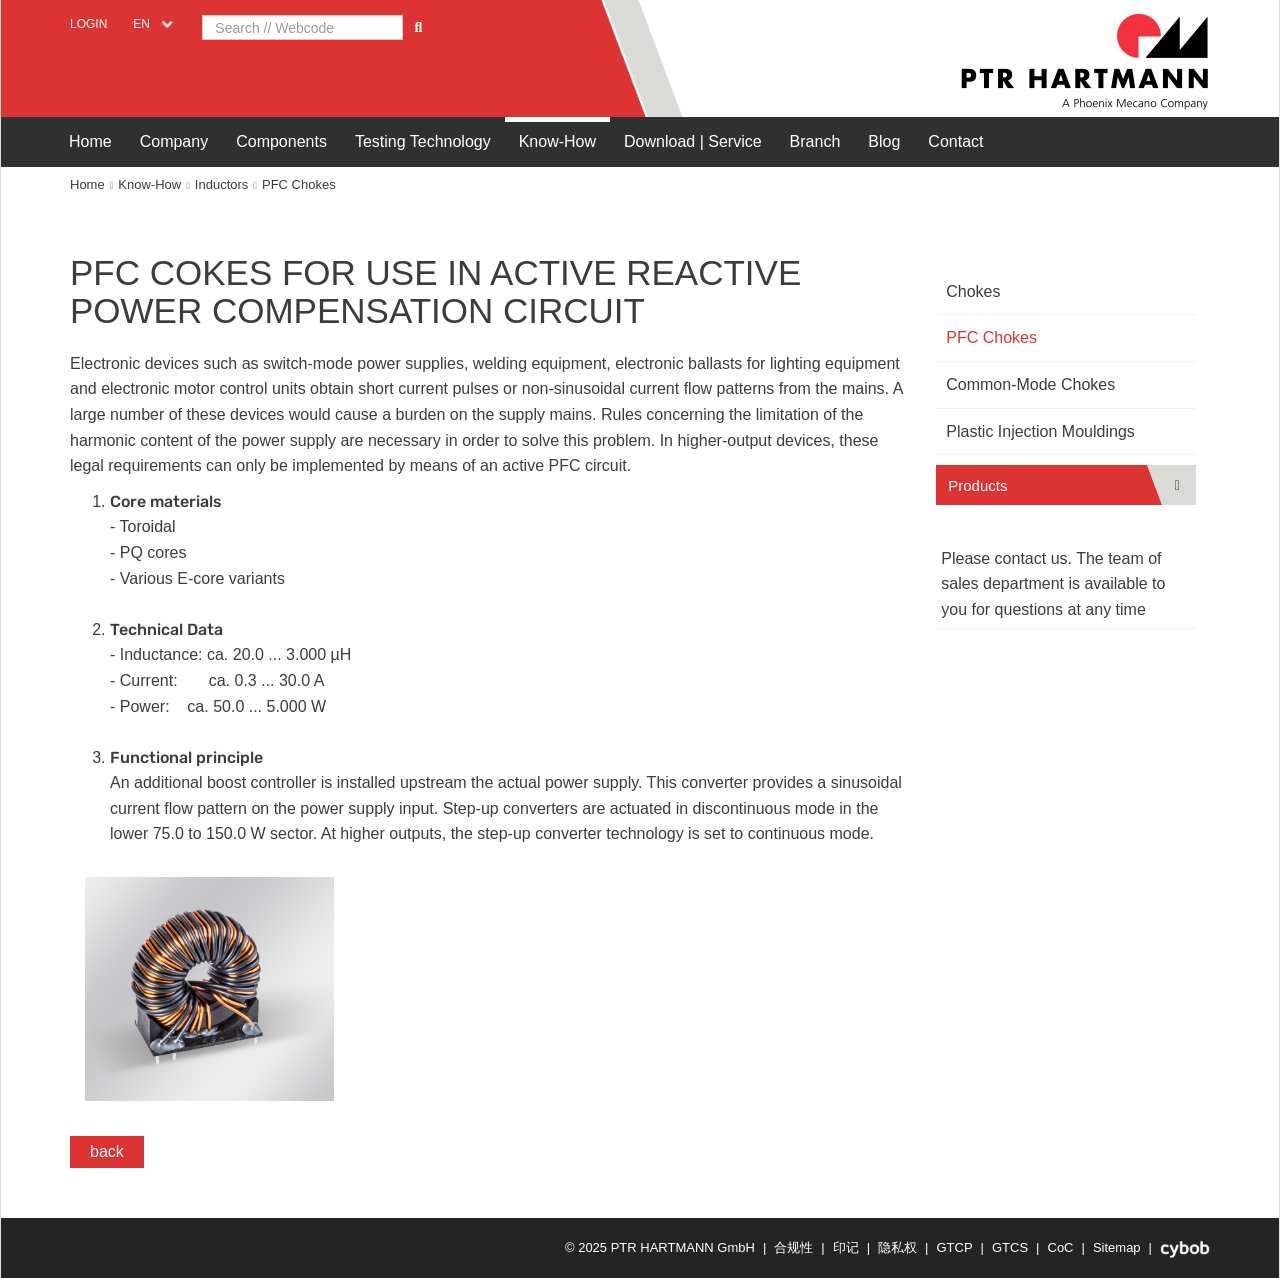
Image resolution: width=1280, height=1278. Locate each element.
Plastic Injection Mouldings (1040, 431)
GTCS (1010, 1247)
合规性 (793, 1247)
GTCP (954, 1247)
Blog (884, 141)
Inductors (221, 184)
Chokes (973, 291)
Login (88, 24)
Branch (815, 141)
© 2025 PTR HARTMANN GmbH (660, 1247)
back (107, 1151)
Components (281, 141)
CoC (1061, 1247)
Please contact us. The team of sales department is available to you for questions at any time (1053, 584)
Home (90, 141)
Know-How (557, 141)
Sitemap (1117, 1247)
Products (977, 485)
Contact (955, 141)
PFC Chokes (299, 184)
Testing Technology (423, 141)
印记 (846, 1247)
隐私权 (897, 1247)
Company (174, 141)
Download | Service (693, 141)
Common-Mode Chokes (1030, 384)
